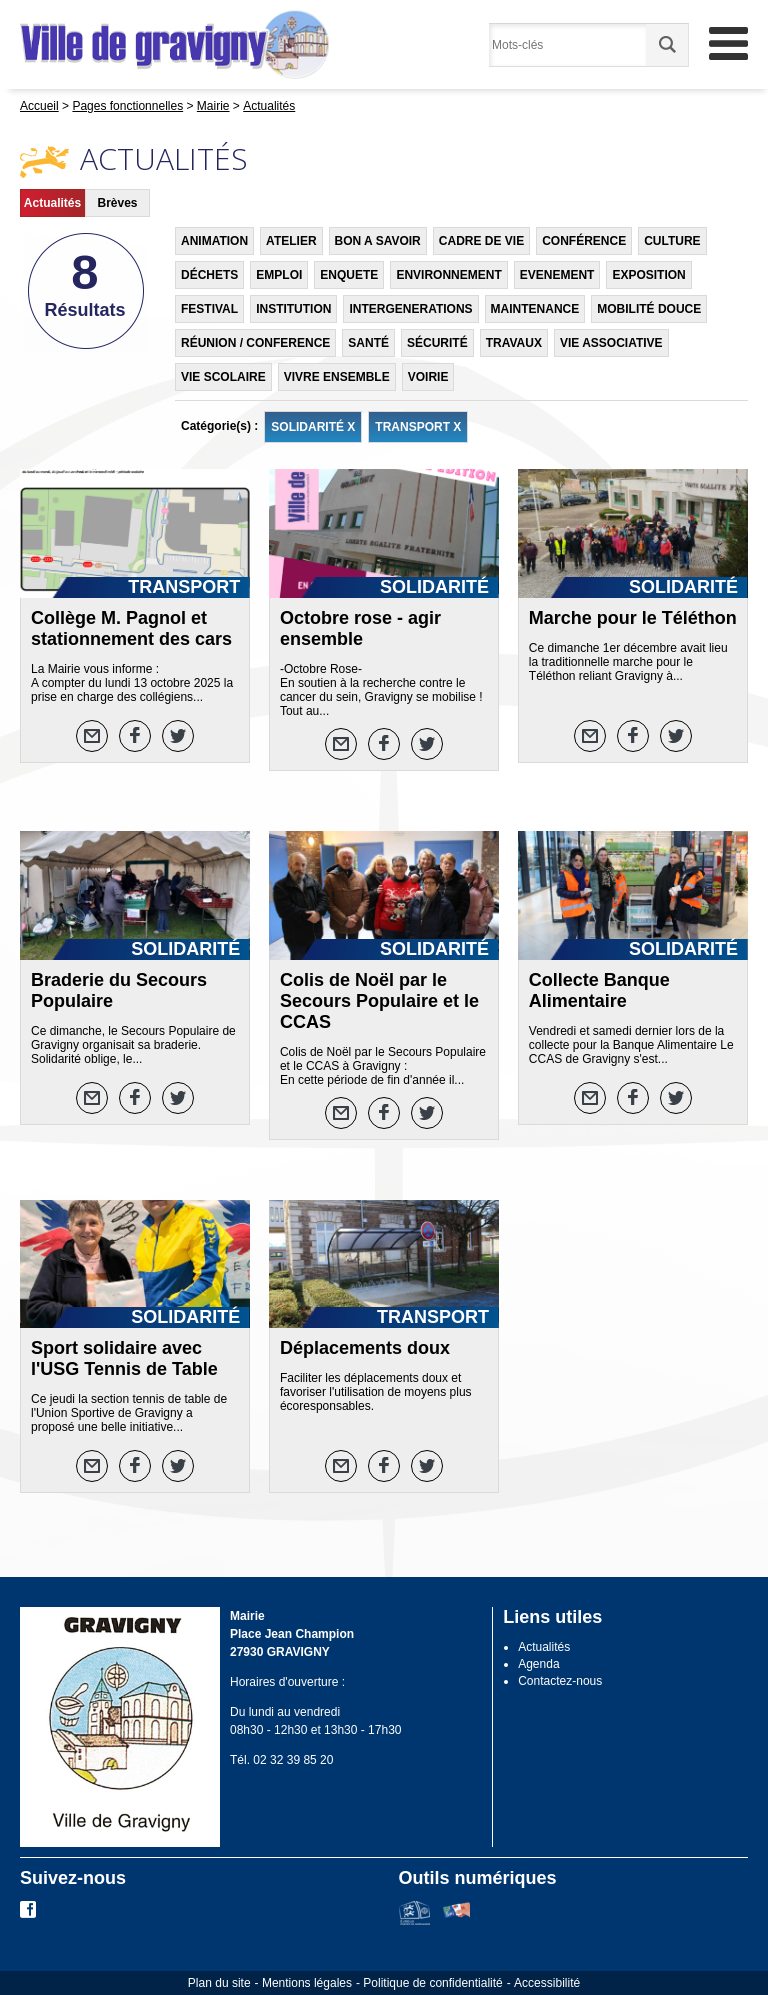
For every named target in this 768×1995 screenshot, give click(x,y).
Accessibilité (547, 1983)
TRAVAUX (514, 343)
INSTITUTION (293, 309)
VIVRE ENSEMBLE (337, 377)
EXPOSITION (648, 275)
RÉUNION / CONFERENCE (255, 343)
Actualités (52, 203)
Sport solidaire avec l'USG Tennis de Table (124, 1358)
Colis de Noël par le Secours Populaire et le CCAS (379, 1001)
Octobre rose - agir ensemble (360, 628)
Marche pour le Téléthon (633, 618)
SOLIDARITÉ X (313, 427)
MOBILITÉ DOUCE (649, 309)
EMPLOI (279, 275)
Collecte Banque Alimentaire (599, 990)
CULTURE (672, 241)
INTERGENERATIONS (410, 309)
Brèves (117, 203)
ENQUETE (349, 275)
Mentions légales (307, 1983)
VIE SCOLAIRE (223, 377)
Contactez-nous (560, 1681)
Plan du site (219, 1983)
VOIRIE (428, 377)
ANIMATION (214, 241)
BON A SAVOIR (378, 241)
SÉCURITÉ (437, 343)
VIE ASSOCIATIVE (611, 343)
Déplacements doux (365, 1348)
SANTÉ (368, 343)
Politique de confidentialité (432, 1983)
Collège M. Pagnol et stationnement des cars (131, 628)
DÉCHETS (209, 275)
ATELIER (291, 241)
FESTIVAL (209, 309)
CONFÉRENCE (584, 241)
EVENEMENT (557, 275)
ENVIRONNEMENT (448, 275)
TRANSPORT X (418, 427)
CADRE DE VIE (481, 241)
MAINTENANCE (535, 309)
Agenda (538, 1664)
